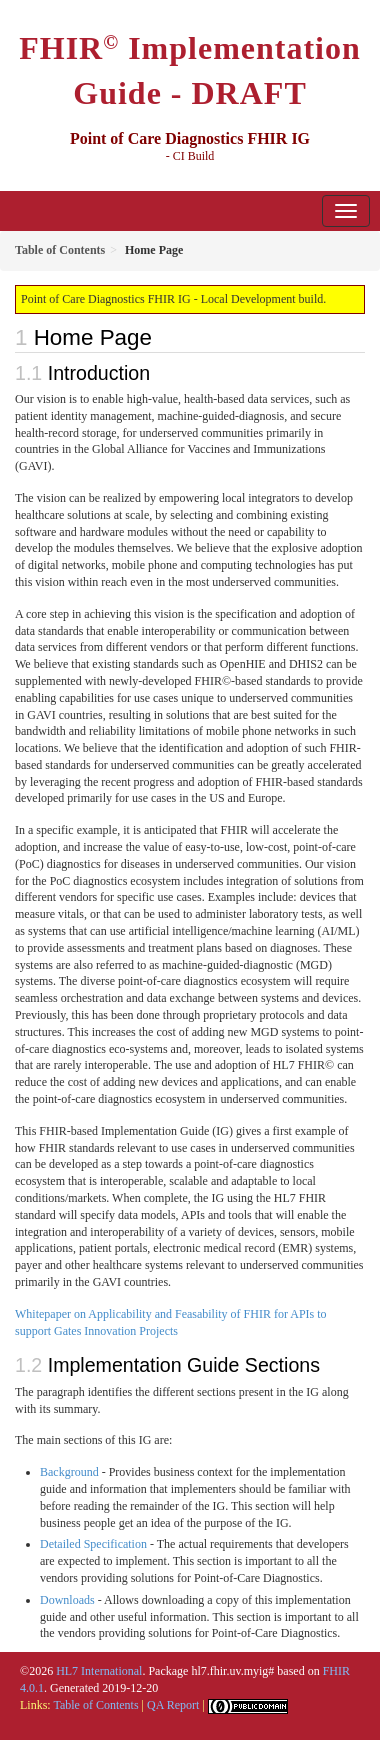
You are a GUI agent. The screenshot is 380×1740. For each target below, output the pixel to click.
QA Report (173, 1705)
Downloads (67, 1600)
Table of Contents (95, 1705)
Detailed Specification (93, 1544)
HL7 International (99, 1671)
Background (69, 1472)
